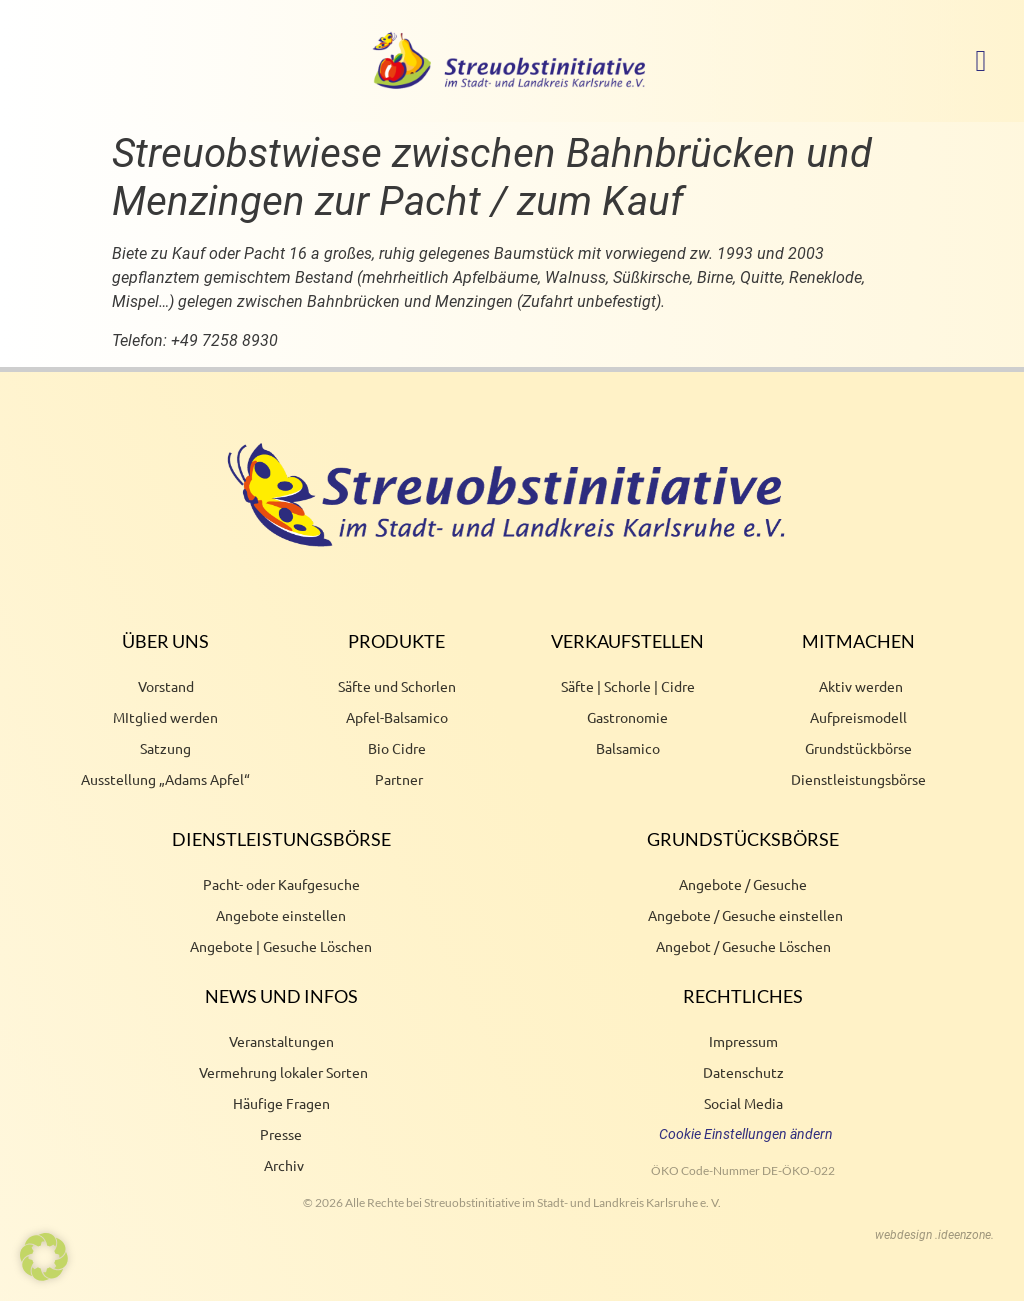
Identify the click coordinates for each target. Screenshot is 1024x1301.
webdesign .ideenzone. (934, 1235)
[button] (981, 60)
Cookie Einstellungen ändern (746, 1134)
